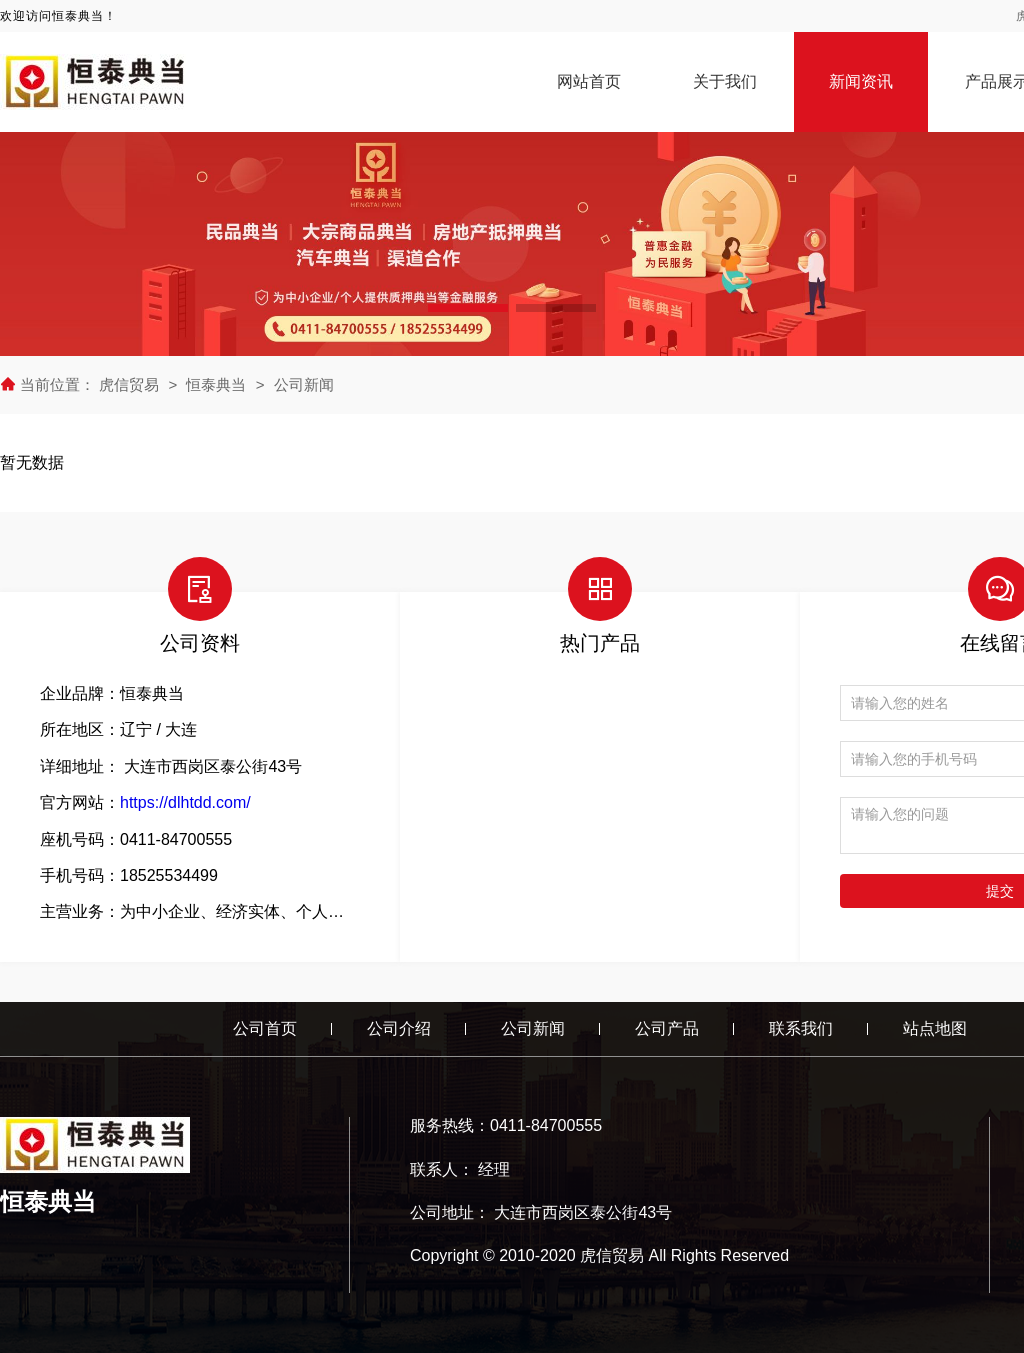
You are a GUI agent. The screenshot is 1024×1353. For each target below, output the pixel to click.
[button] (468, 308)
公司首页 (265, 1028)
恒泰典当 (216, 384)
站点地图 (935, 1028)
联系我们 (801, 1028)
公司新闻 (304, 384)
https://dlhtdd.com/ (185, 802)
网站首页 (589, 81)
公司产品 (667, 1028)
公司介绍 (399, 1028)
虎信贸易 (131, 384)
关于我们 (725, 81)
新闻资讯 (861, 81)
